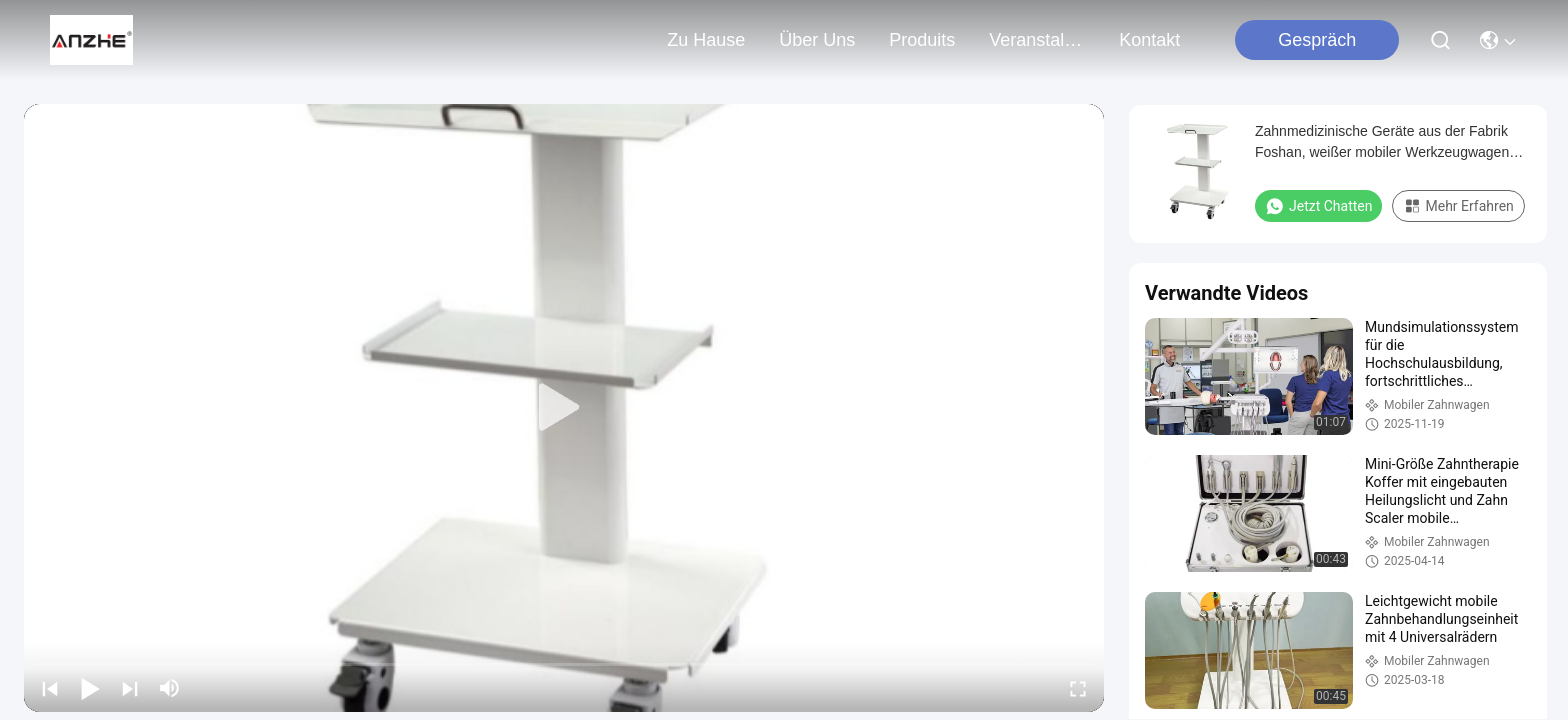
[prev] (50, 688)
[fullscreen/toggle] (1078, 688)
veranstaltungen (1037, 40)
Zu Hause (706, 40)
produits (922, 40)
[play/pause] (90, 688)
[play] (564, 408)
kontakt (1149, 40)
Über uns (817, 40)
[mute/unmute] (170, 688)
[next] (130, 688)
